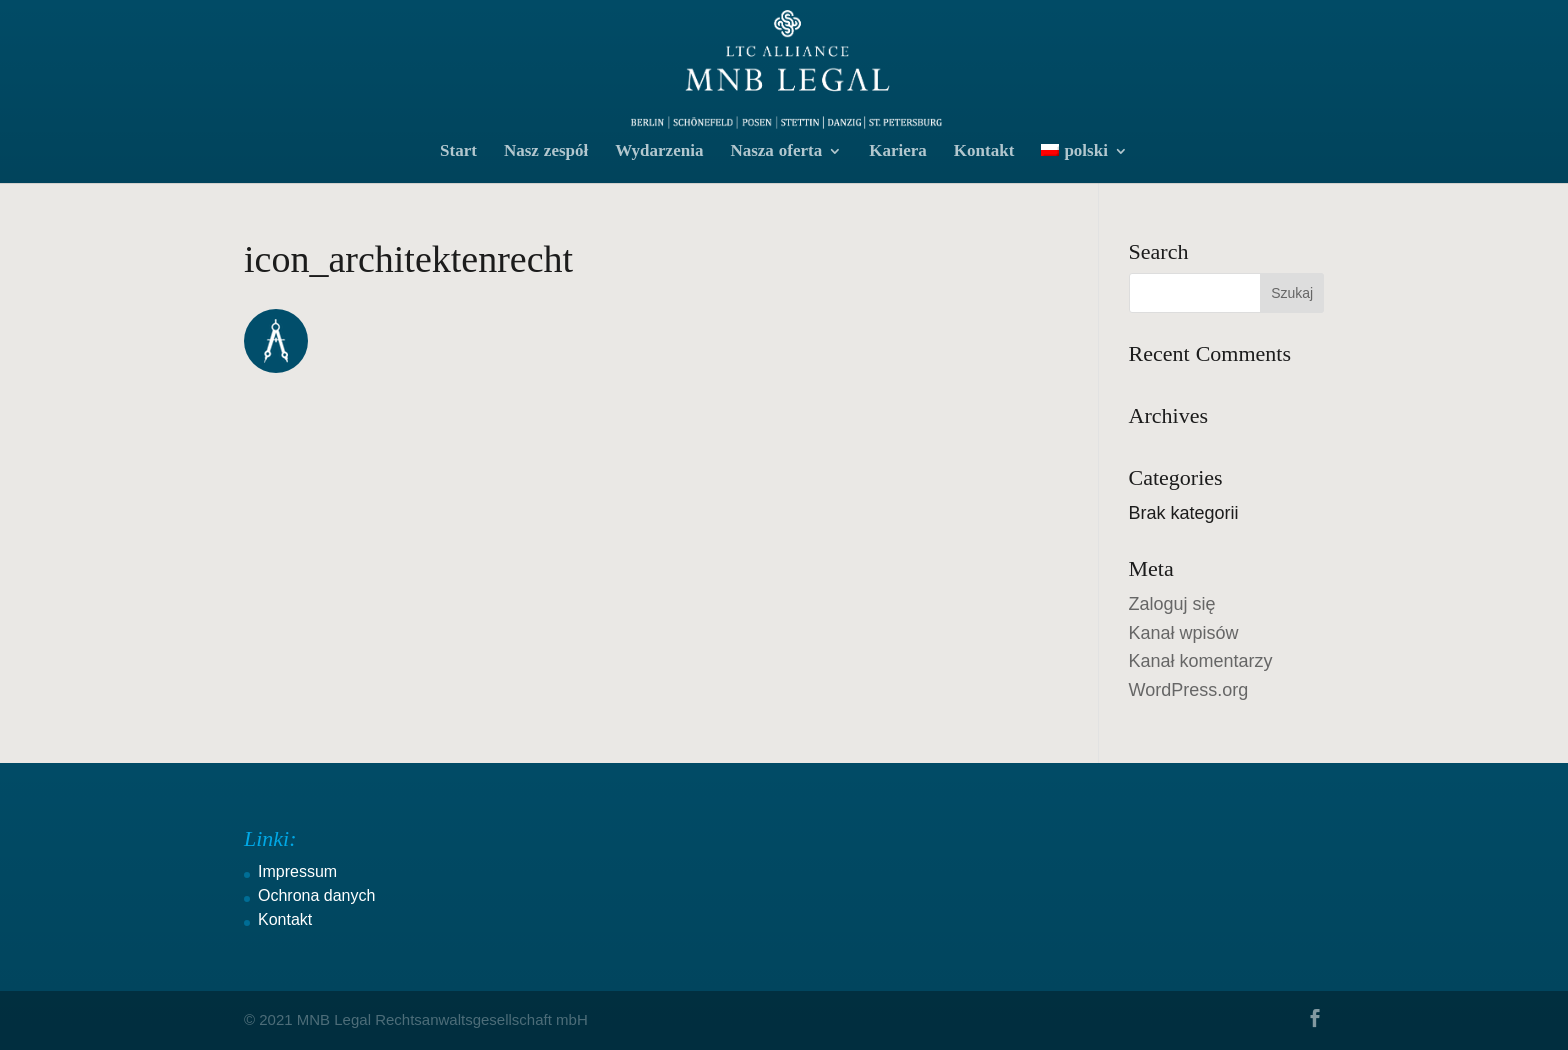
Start (458, 153)
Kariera (898, 153)
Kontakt (984, 153)
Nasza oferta (776, 153)
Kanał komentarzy (1201, 661)
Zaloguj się (1172, 604)
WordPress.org (1189, 690)
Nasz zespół (546, 153)
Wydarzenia (659, 153)
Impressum (297, 871)
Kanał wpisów (1184, 633)
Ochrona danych (316, 895)
